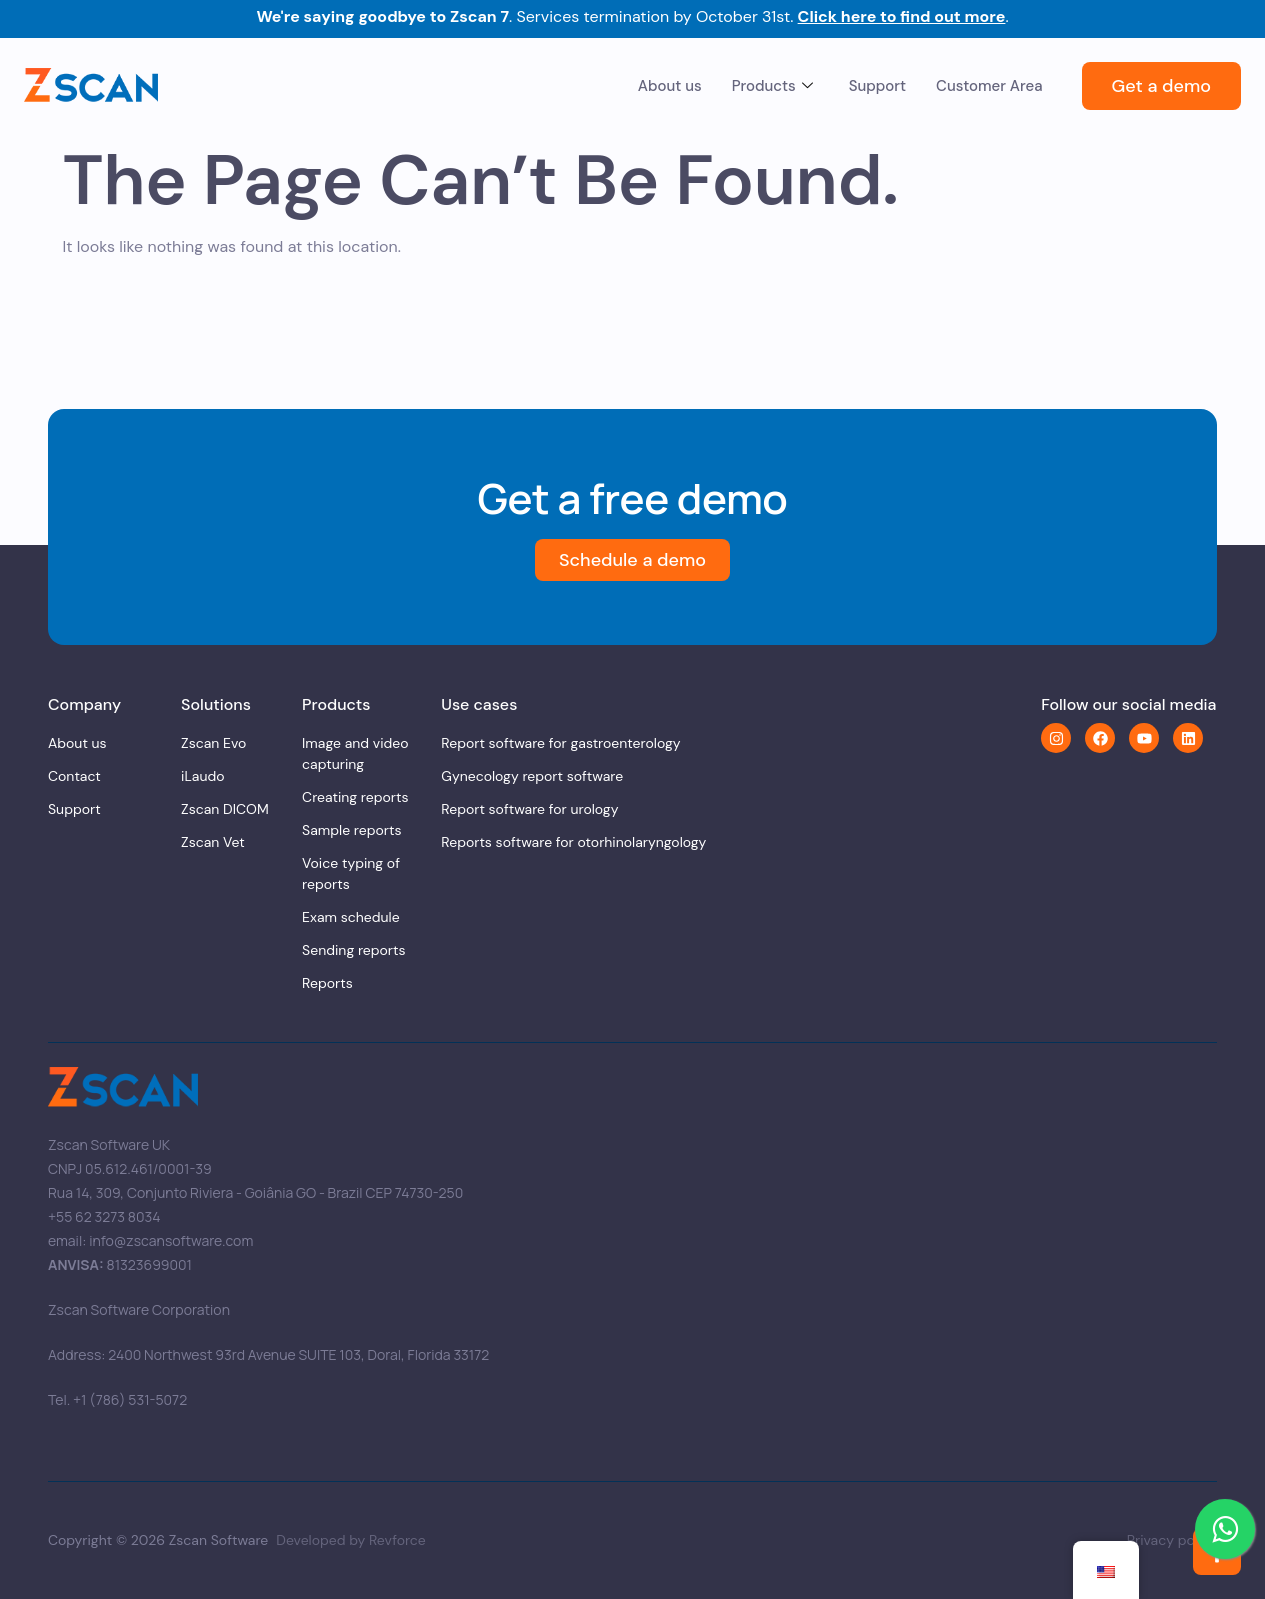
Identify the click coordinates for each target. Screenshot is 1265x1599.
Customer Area (989, 86)
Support (877, 86)
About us (670, 86)
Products (772, 86)
